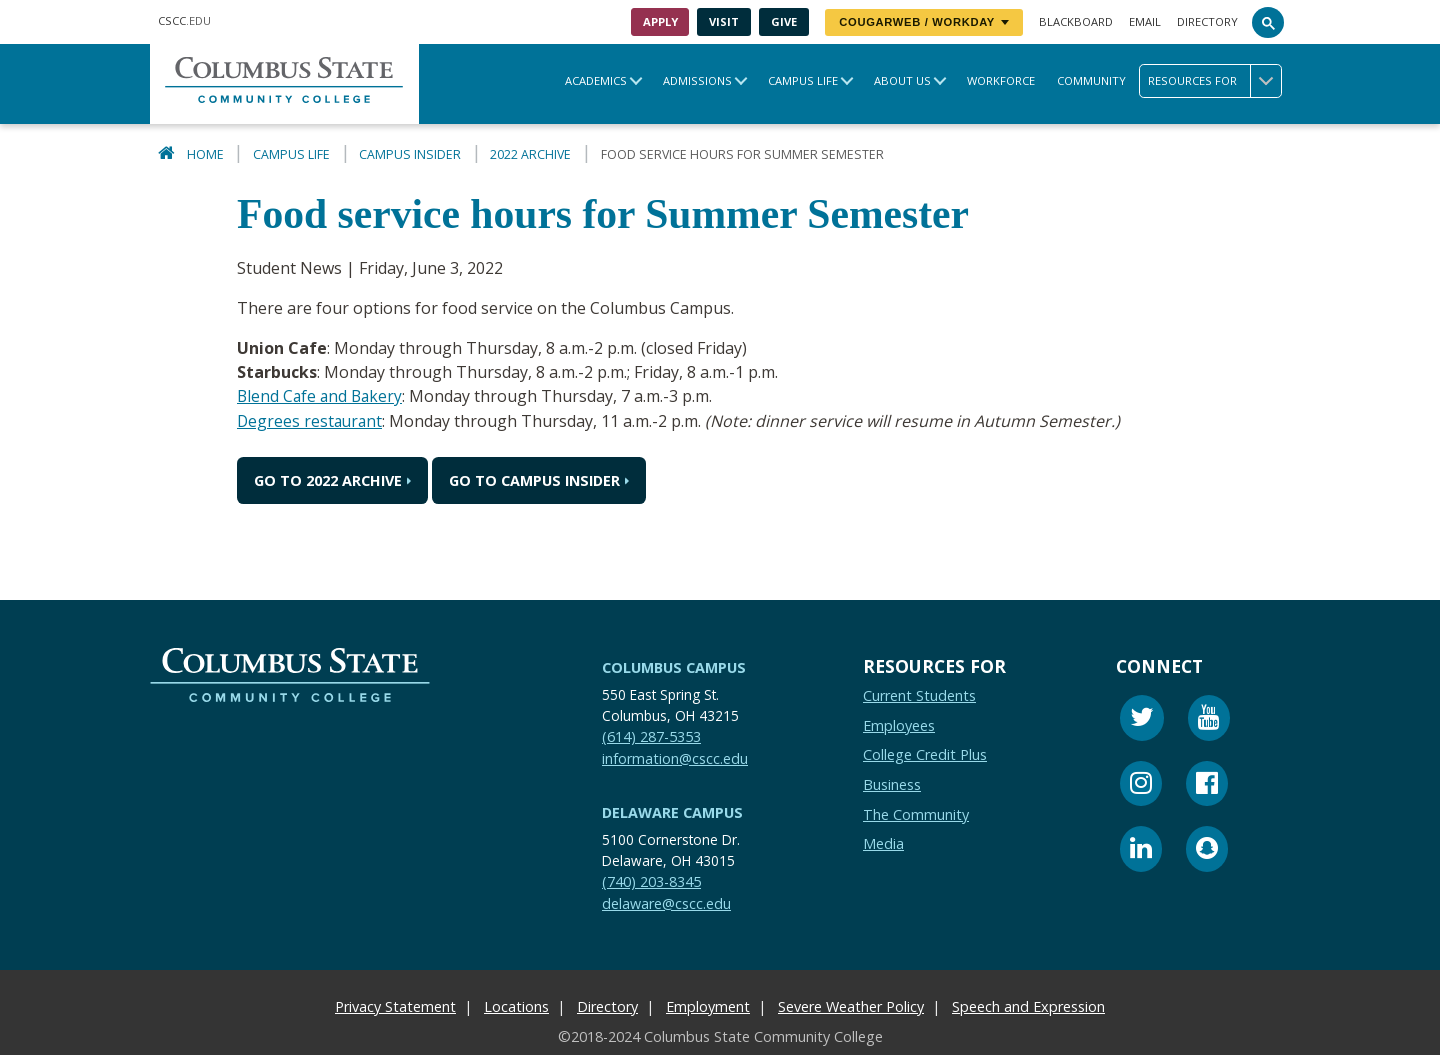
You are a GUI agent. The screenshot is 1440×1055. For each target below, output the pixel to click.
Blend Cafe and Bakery (322, 396)
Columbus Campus (674, 666)
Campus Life (803, 80)
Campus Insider (410, 154)
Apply (660, 21)
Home (205, 154)
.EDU (184, 20)
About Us (902, 80)
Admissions (697, 80)
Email (1145, 21)
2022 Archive (530, 154)
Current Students (919, 694)
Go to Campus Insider (534, 479)
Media (883, 842)
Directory (1207, 21)
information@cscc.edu (675, 757)
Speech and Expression (1028, 1005)
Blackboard (1076, 21)
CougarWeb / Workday (924, 22)
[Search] (1268, 22)
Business (892, 783)
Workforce (1001, 80)
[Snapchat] (1207, 850)
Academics (596, 80)
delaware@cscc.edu (666, 902)
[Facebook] (1207, 785)
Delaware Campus (672, 811)
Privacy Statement (395, 1005)
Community (1091, 80)
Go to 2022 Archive (328, 479)
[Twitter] (1142, 719)
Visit (724, 21)
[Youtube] (1209, 719)
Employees (899, 724)
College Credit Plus (925, 753)
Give (784, 21)
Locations (516, 1005)
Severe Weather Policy (851, 1005)
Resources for (1214, 81)
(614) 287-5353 (651, 735)
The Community (916, 813)
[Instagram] (1141, 785)
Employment (708, 1005)
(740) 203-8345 (651, 880)
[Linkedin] (1141, 850)
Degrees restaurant (311, 420)
